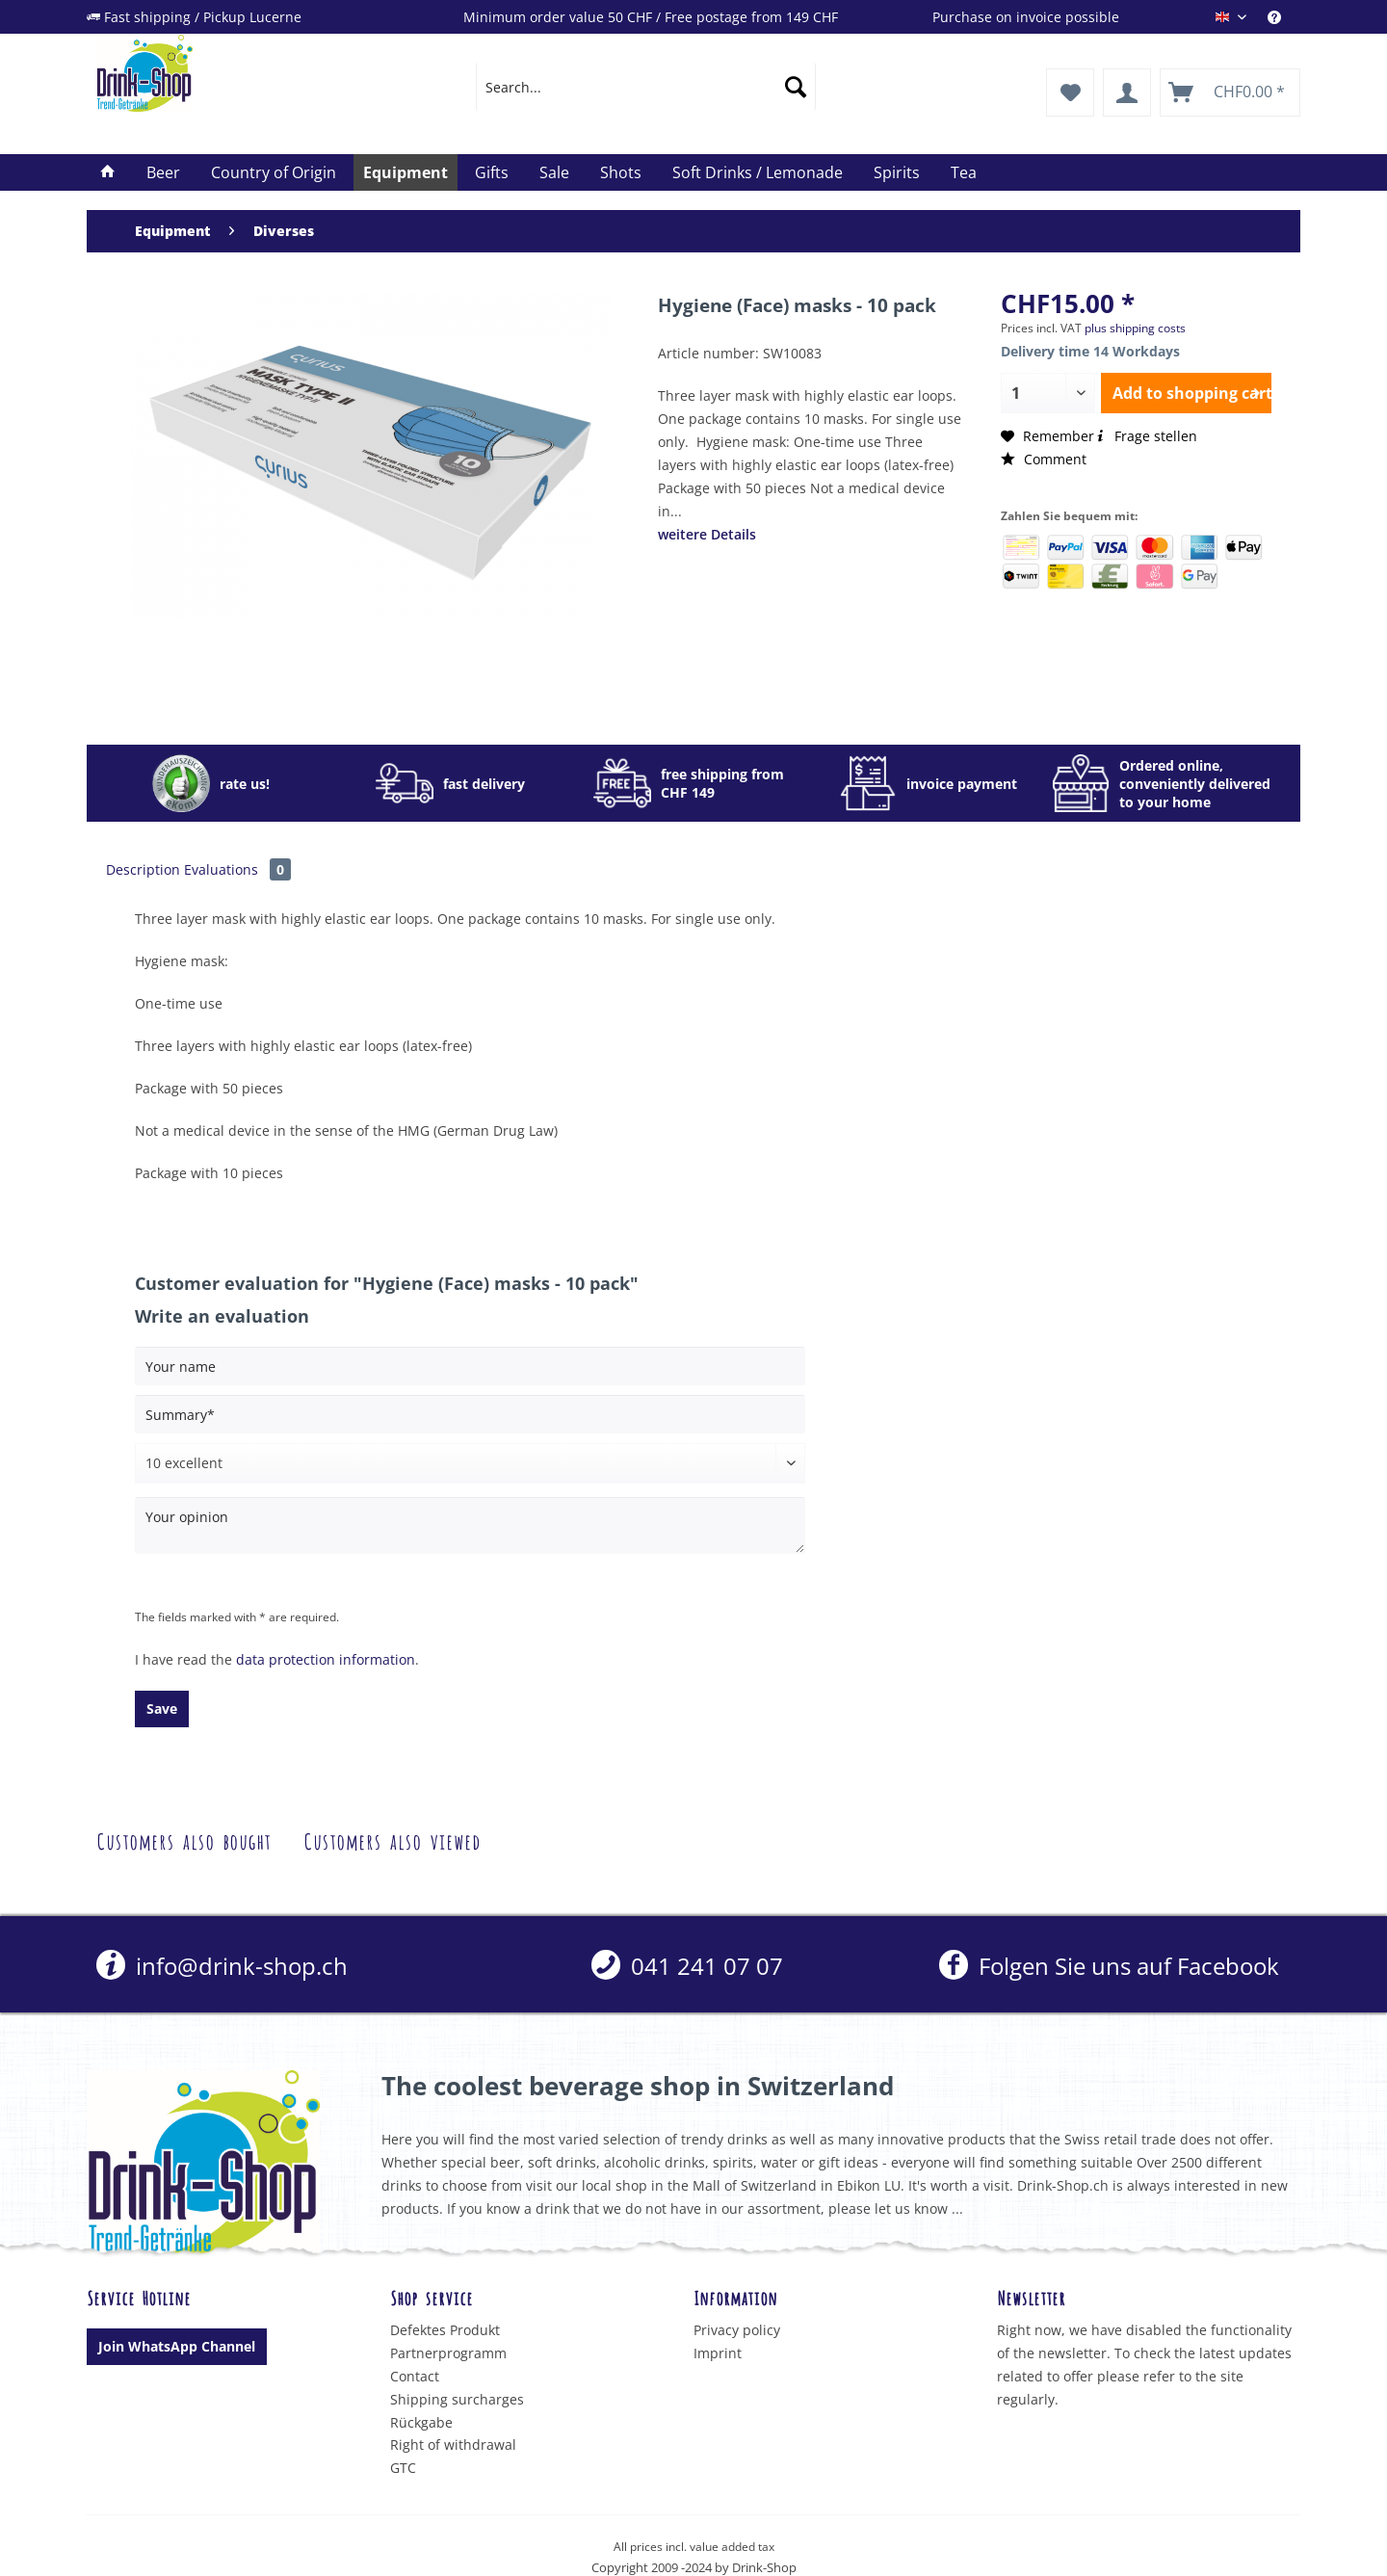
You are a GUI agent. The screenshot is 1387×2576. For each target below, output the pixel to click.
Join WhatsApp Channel (176, 2346)
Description (143, 869)
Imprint (718, 2353)
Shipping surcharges (457, 2399)
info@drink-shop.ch (222, 1966)
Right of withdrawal (453, 2444)
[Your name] (470, 1366)
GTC (403, 2467)
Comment (1043, 459)
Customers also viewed (392, 1839)
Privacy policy (737, 2330)
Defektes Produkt (445, 2330)
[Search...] (646, 87)
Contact (414, 2376)
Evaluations (237, 869)
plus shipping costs (1135, 328)
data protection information (325, 1659)
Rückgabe (421, 2422)
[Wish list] (1070, 92)
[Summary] (470, 1414)
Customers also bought (183, 1839)
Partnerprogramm (448, 2353)
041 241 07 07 (687, 1966)
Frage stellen (1145, 436)
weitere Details (707, 534)
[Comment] (470, 1463)
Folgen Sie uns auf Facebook (1109, 1966)
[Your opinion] (470, 1525)
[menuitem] (1284, 17)
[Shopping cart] (1230, 92)
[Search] (795, 87)
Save (161, 1708)
